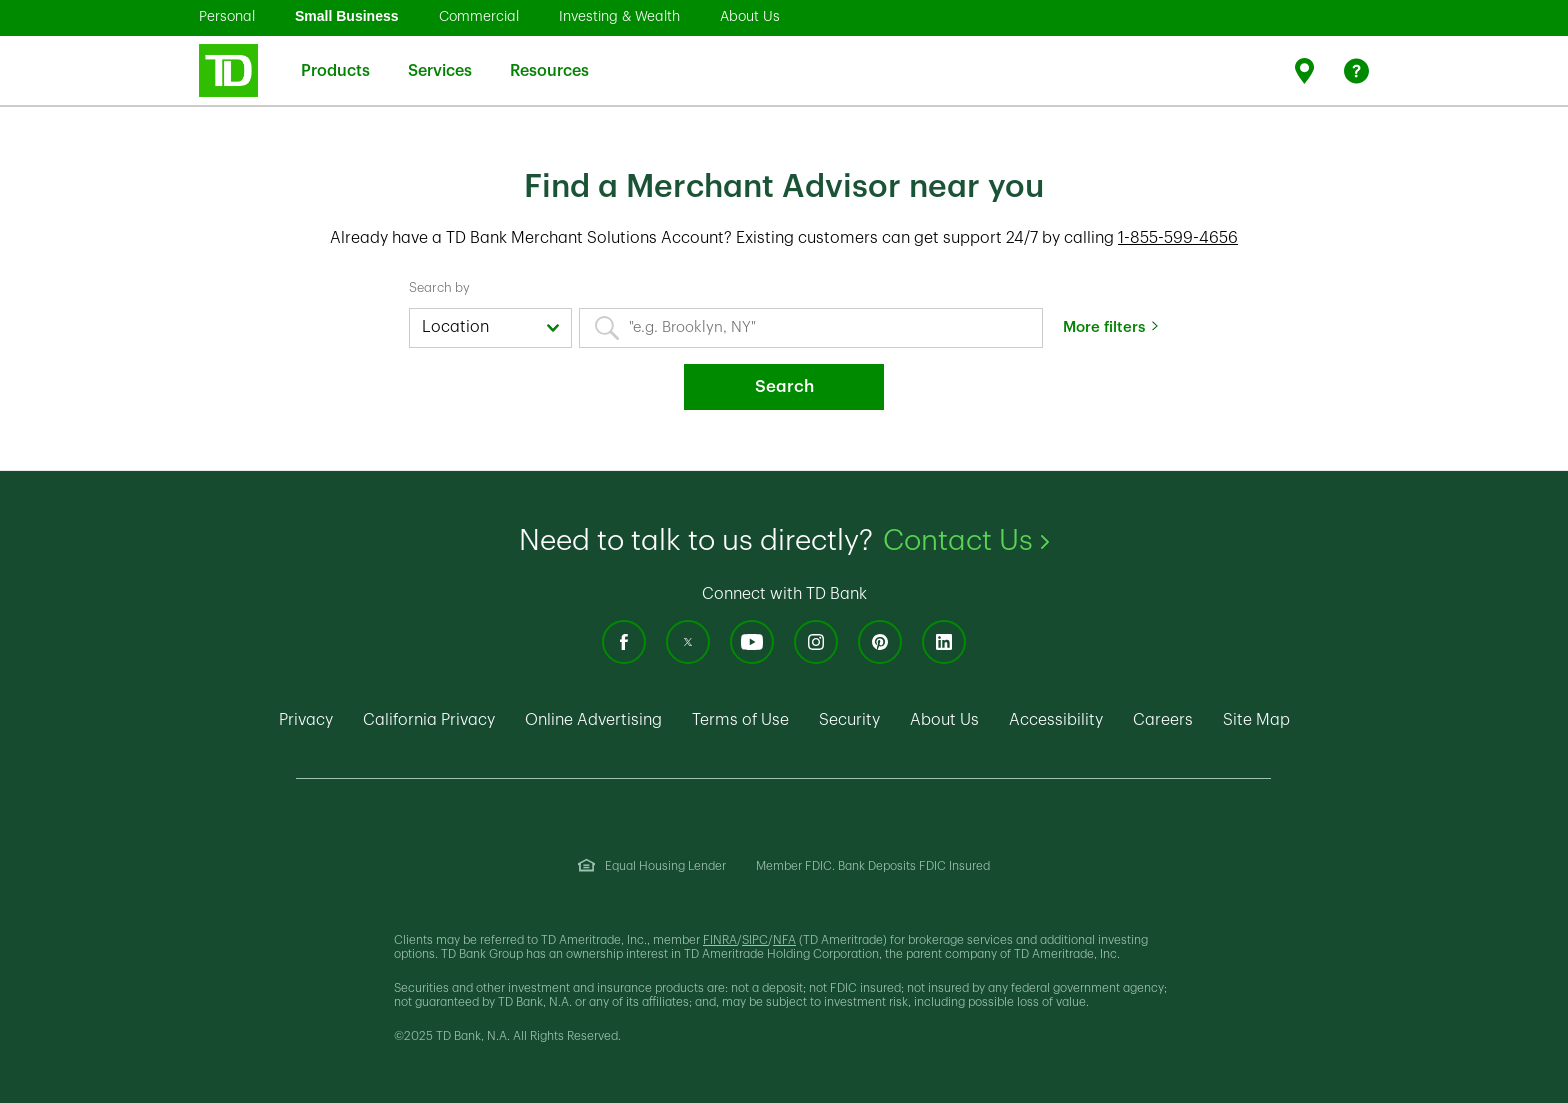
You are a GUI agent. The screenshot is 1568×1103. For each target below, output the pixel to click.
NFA (784, 940)
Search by (439, 287)
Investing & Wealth (619, 16)
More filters (1104, 327)
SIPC (755, 940)
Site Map (1256, 720)
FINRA (720, 940)
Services (440, 58)
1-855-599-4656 (1178, 238)
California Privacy (429, 720)
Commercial (479, 16)
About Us (750, 16)
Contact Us (966, 540)
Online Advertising (593, 720)
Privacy (306, 720)
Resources (549, 58)
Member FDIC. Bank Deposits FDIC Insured (873, 866)
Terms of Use (740, 720)
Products (335, 58)
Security (849, 720)
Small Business (347, 16)
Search (784, 386)
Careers (1163, 720)
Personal (227, 16)
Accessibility (1056, 720)
